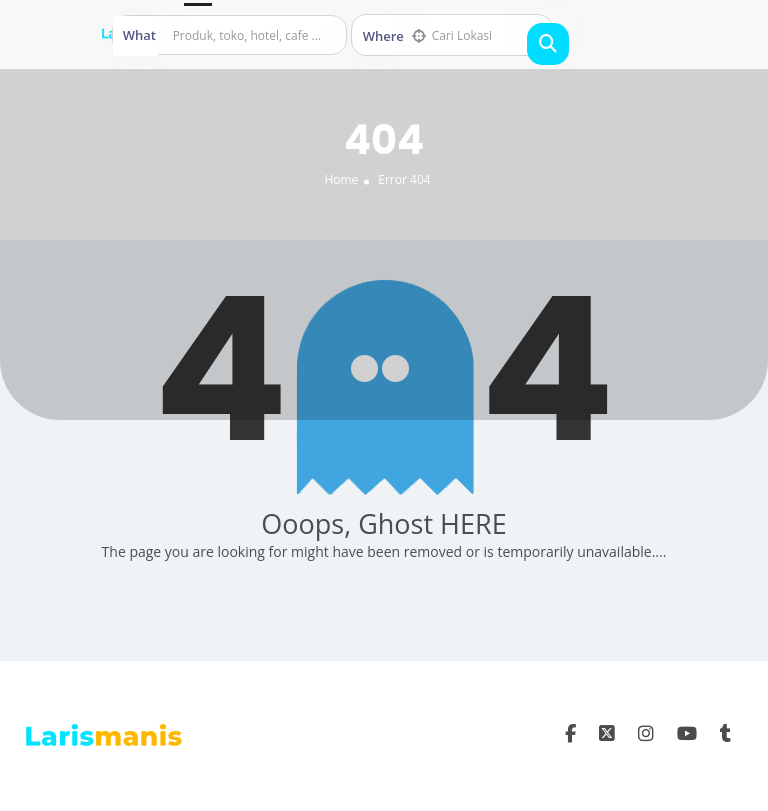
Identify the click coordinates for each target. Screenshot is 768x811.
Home (341, 179)
